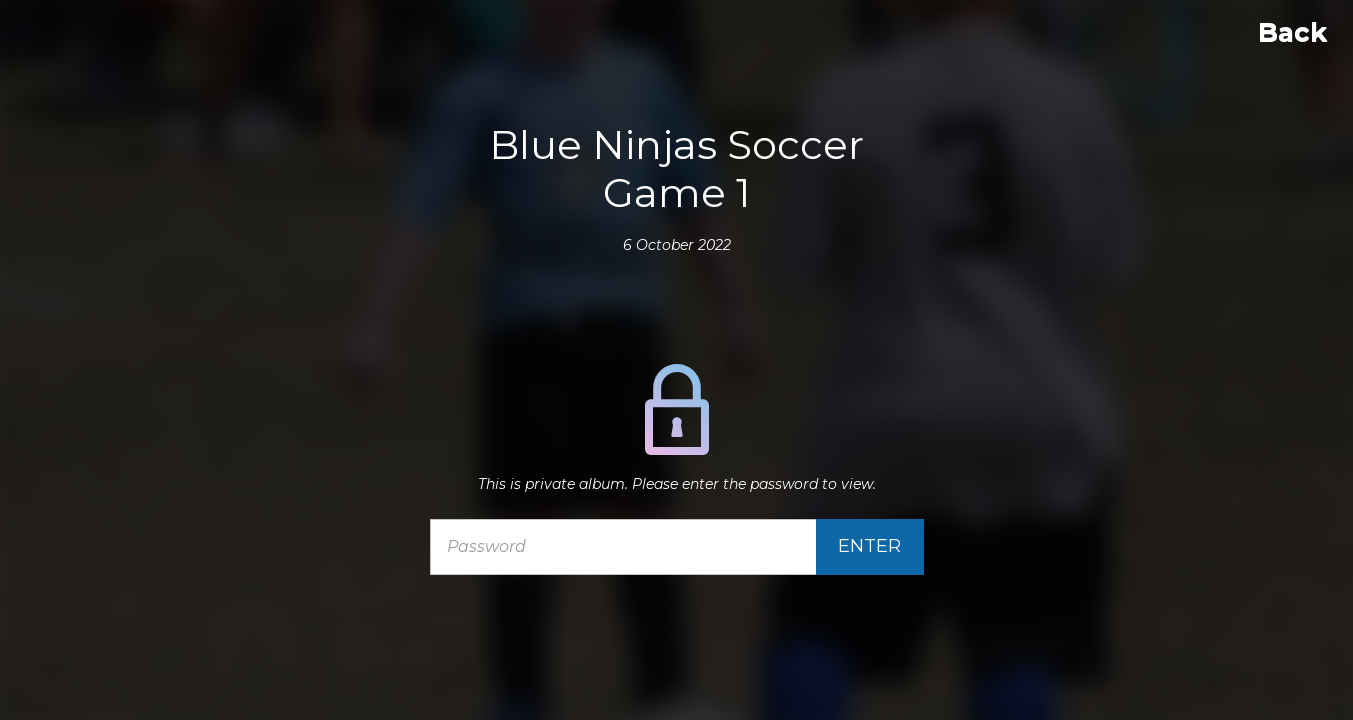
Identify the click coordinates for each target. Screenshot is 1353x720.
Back (1292, 32)
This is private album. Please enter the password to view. (677, 484)
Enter (869, 546)
